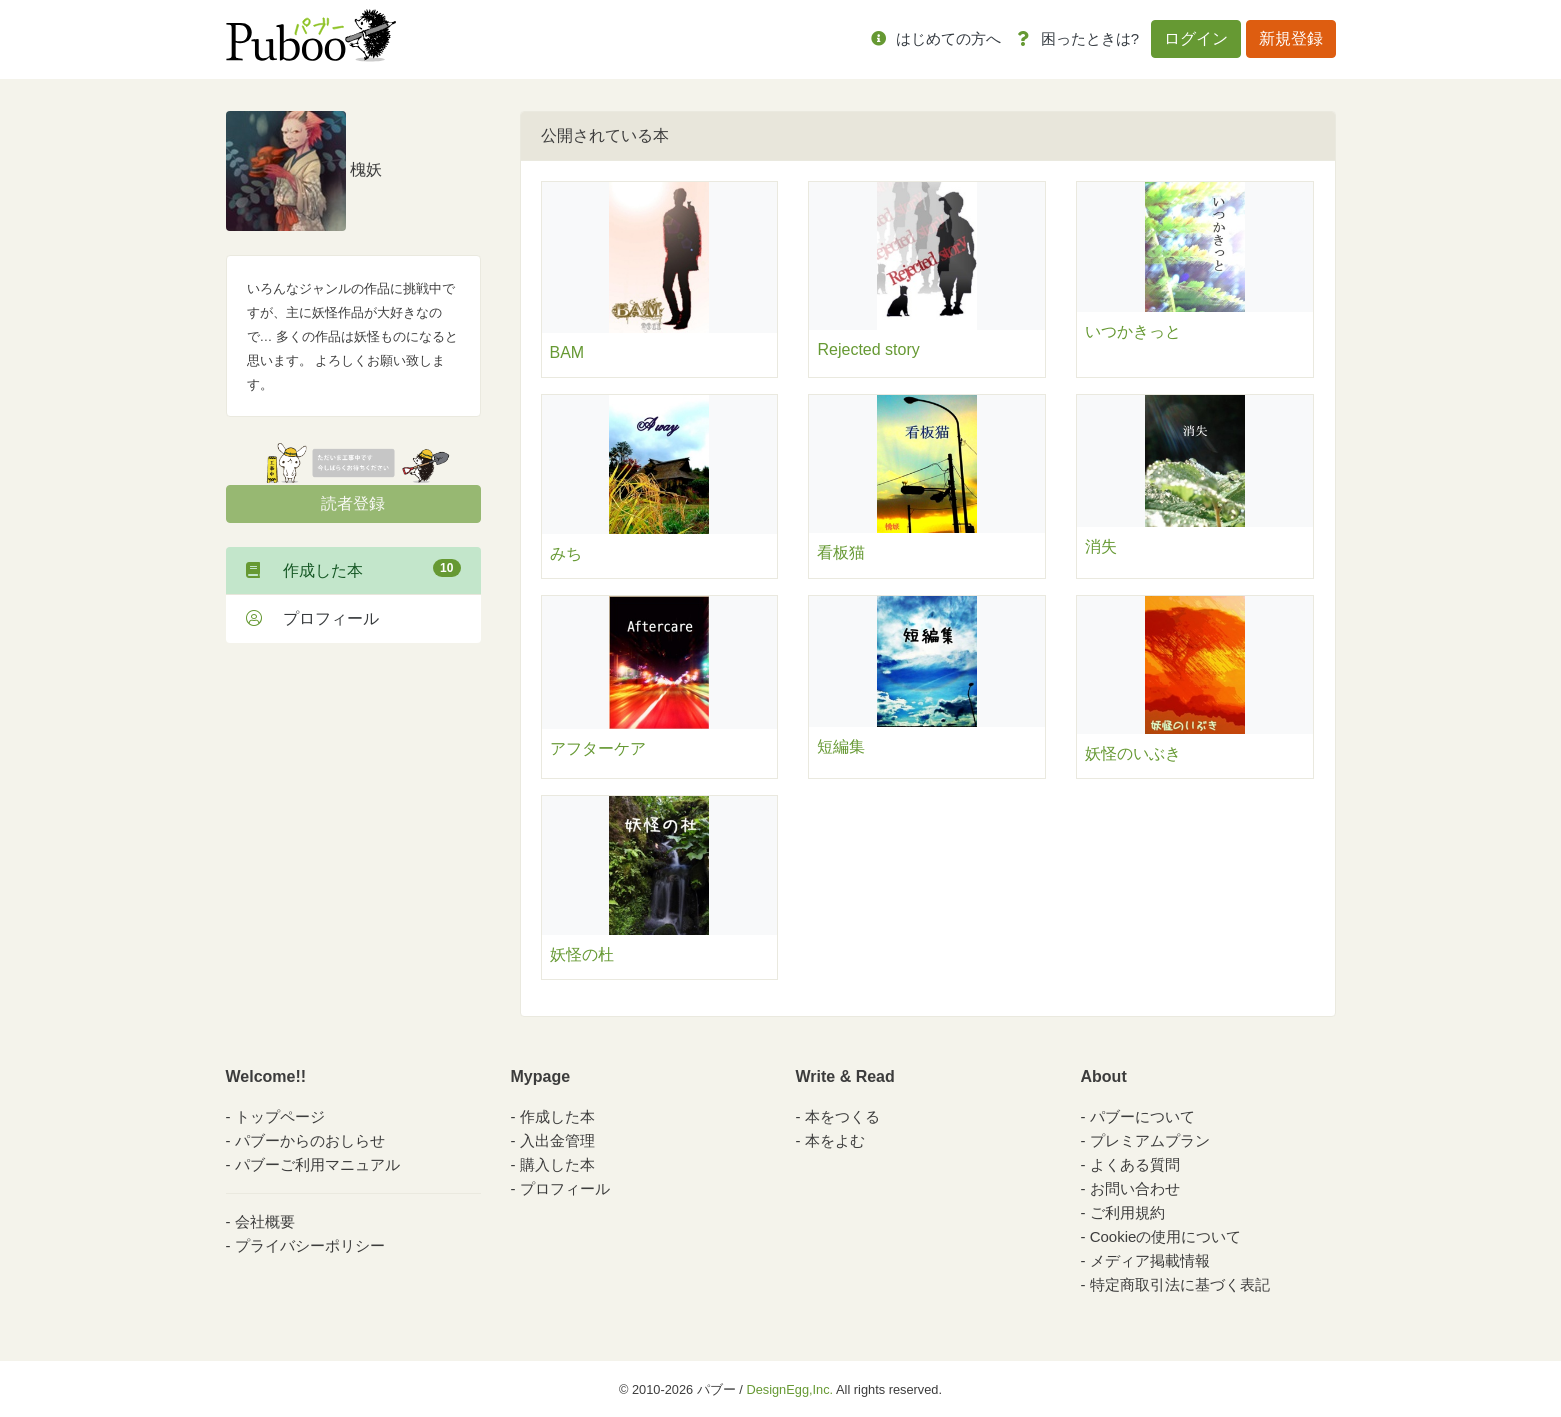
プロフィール (312, 618)
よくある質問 (1135, 1164)
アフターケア (598, 748)
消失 (1101, 546)
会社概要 (265, 1221)
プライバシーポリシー (310, 1245)
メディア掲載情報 (1150, 1260)
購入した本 (557, 1164)
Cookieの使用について (1166, 1236)
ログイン (1196, 38)
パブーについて (1142, 1116)
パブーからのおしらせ (310, 1140)
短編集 (841, 746)
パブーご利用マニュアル (317, 1164)
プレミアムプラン (1150, 1140)
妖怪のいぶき (1133, 753)
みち (566, 553)
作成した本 (353, 569)
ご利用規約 (1127, 1212)
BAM (567, 352)
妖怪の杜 (582, 954)
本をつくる (842, 1116)
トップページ (280, 1116)
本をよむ (835, 1140)
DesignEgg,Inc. (789, 1389)
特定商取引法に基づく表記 (1180, 1284)
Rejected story (868, 349)
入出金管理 (557, 1140)
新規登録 (1291, 38)
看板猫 (841, 552)
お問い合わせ (1135, 1188)
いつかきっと (1133, 331)
